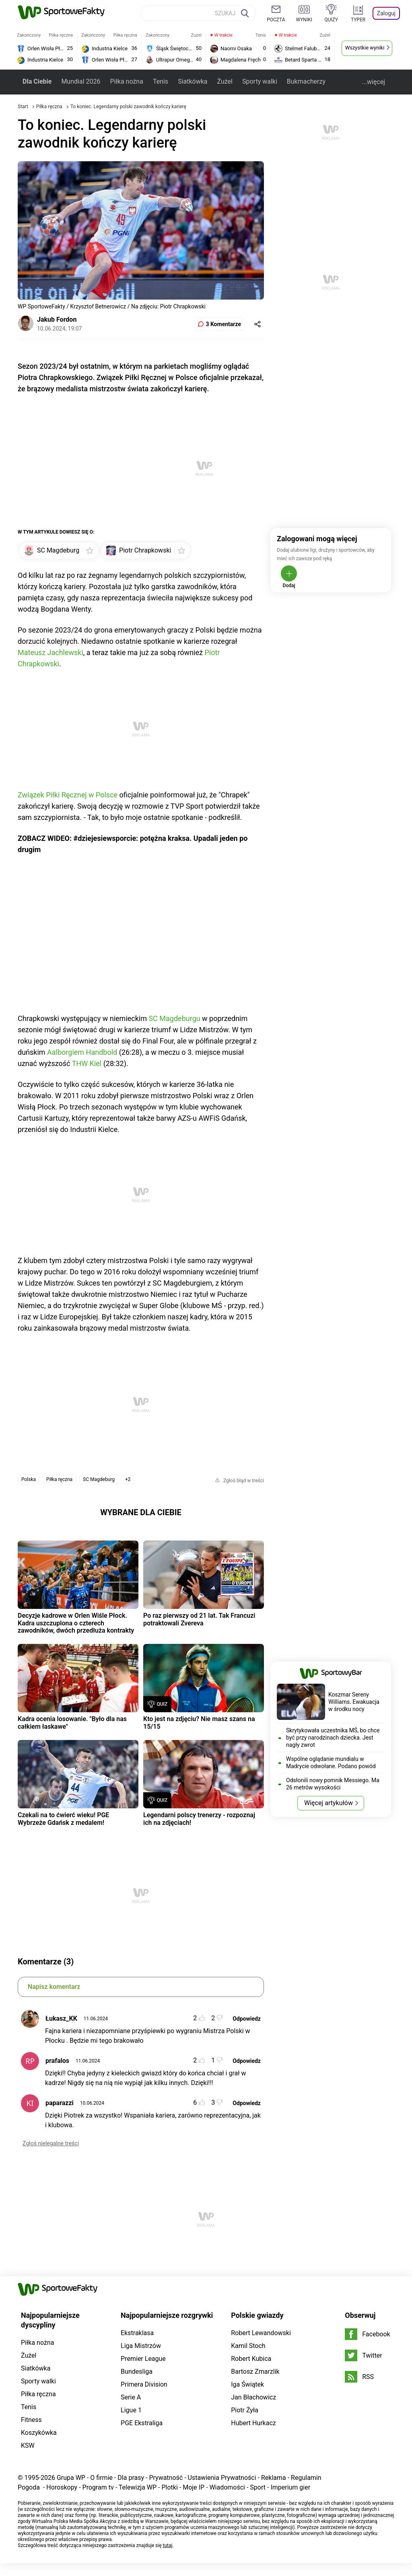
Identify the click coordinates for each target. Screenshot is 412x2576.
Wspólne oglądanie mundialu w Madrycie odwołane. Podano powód (331, 1762)
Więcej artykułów (328, 1803)
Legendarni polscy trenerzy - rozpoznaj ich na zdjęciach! (199, 1818)
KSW (28, 2445)
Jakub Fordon (56, 319)
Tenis (160, 81)
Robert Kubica (251, 2358)
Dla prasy (130, 2478)
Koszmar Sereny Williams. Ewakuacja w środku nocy (353, 1701)
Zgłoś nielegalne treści (51, 2143)
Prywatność (166, 2478)
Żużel (225, 81)
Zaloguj (386, 13)
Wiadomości (227, 2487)
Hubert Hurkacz (253, 2423)
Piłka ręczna (50, 106)
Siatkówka (192, 81)
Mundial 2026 (80, 81)
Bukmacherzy (306, 81)
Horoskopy (61, 2487)
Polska (28, 1479)
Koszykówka (39, 2432)
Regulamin (306, 2478)
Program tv (98, 2487)
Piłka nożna (126, 81)
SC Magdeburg (99, 1479)
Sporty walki (259, 81)
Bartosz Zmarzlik (255, 2371)
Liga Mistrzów (141, 2346)
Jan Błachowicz (253, 2397)
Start (23, 106)
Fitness (31, 2420)
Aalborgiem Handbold (82, 1052)
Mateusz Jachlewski (50, 652)
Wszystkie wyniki (365, 48)
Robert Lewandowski (261, 2333)
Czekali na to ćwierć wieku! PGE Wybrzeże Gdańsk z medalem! (63, 1818)
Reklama (273, 2478)
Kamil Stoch (248, 2346)
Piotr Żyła (244, 2410)
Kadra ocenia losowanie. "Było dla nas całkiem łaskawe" (72, 1722)
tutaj (168, 2545)
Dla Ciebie (37, 81)
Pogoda (29, 2487)
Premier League (143, 2358)
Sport (258, 2487)
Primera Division (144, 2384)
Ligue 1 (131, 2410)
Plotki (169, 2487)
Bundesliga (136, 2371)
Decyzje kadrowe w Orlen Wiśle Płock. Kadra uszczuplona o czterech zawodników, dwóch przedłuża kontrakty (76, 1623)
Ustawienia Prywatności (222, 2478)
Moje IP (193, 2487)
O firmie (101, 2478)
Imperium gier (290, 2487)
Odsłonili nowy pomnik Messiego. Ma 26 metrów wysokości (332, 1784)
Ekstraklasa (137, 2333)
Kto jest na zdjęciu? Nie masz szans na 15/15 (199, 1722)
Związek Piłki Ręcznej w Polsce (67, 795)
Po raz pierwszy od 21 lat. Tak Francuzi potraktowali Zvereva (199, 1619)
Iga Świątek (247, 2384)
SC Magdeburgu (174, 1018)
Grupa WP (71, 2478)
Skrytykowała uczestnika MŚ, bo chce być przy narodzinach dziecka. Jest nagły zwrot (333, 1737)
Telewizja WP (138, 2487)
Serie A (131, 2397)
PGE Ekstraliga (142, 2423)
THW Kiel (87, 1063)
